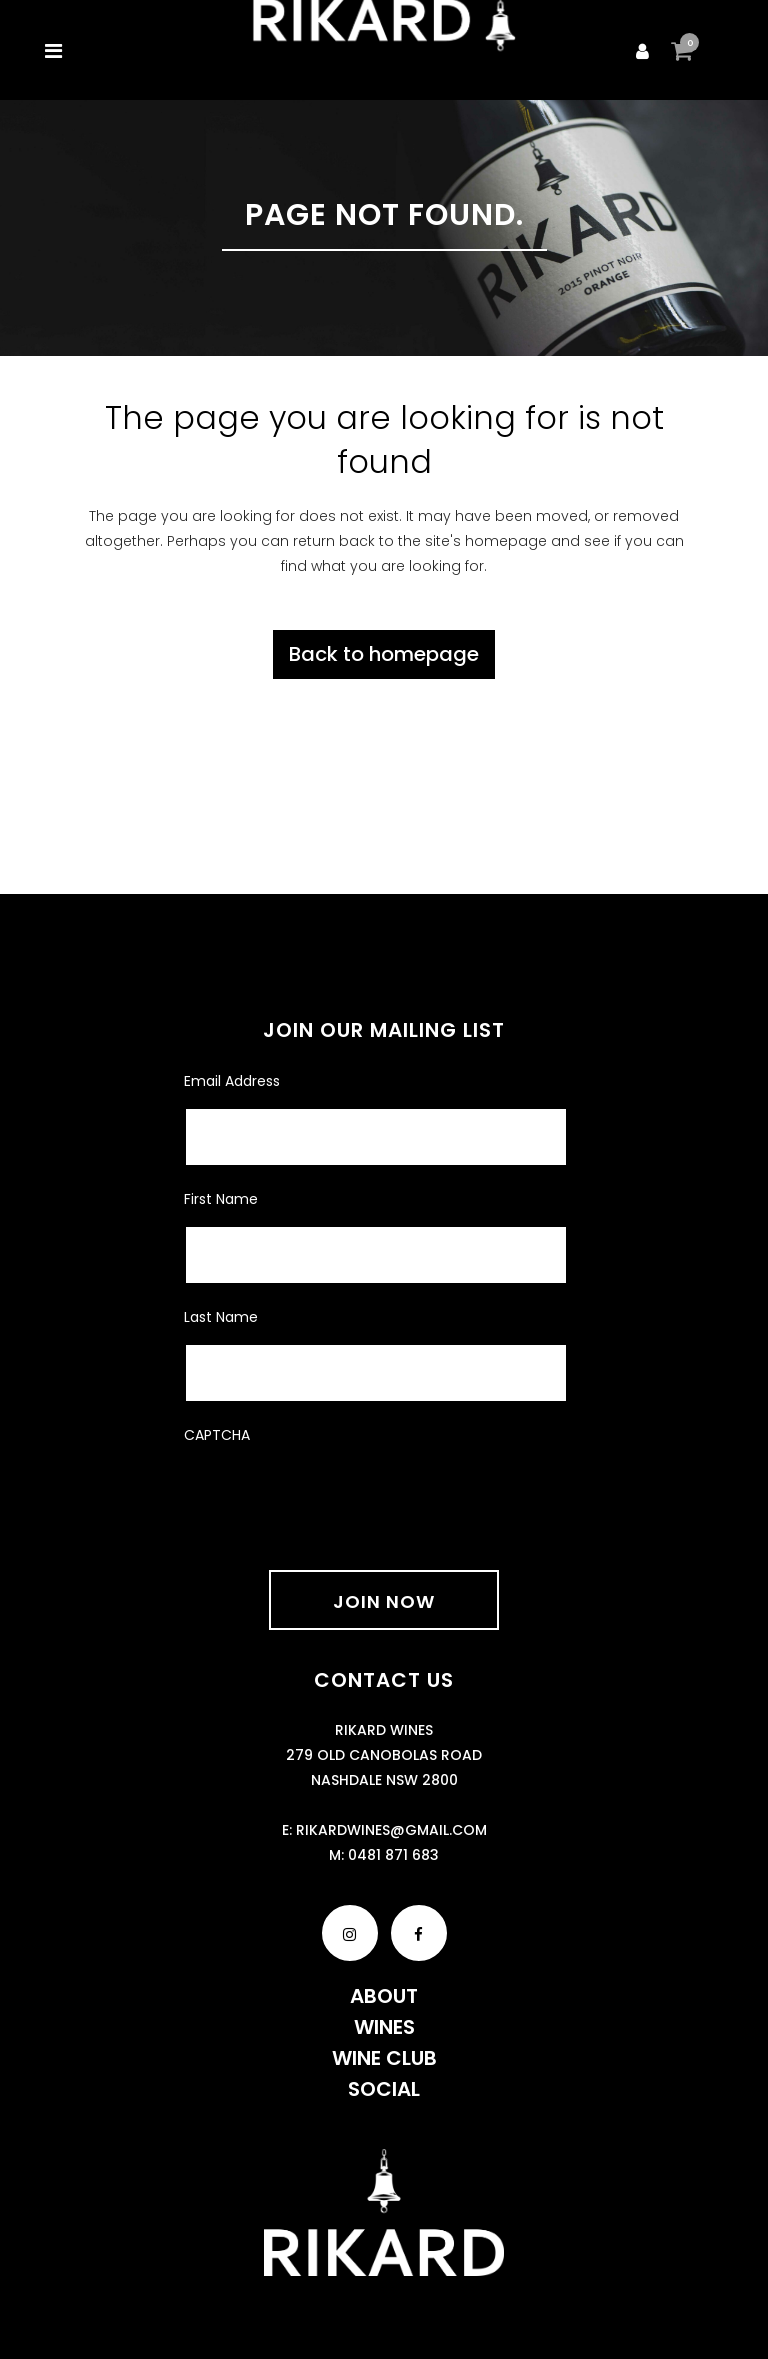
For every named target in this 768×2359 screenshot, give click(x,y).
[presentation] (336, 1495)
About (384, 1996)
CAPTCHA (217, 1435)
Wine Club (384, 2058)
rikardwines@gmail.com (391, 1830)
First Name (221, 1199)
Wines (384, 2027)
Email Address (232, 1081)
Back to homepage (384, 654)
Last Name (221, 1317)
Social (384, 2089)
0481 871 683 (393, 1855)
